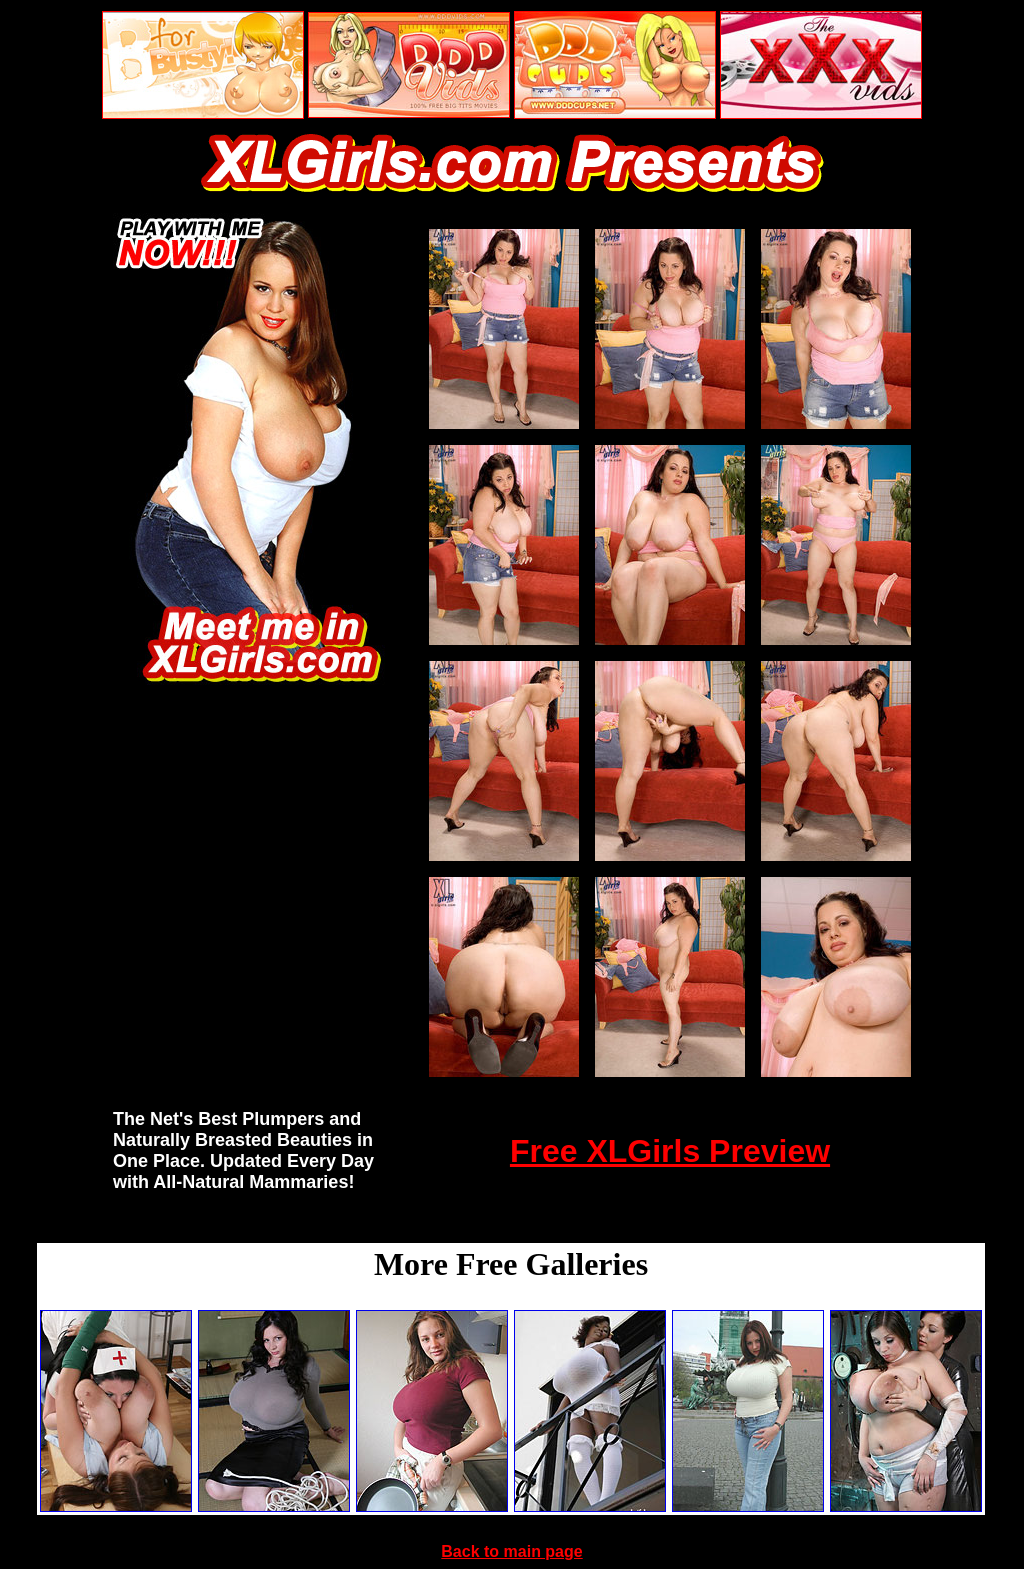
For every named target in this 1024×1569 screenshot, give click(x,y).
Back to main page (511, 1551)
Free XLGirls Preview (670, 1151)
